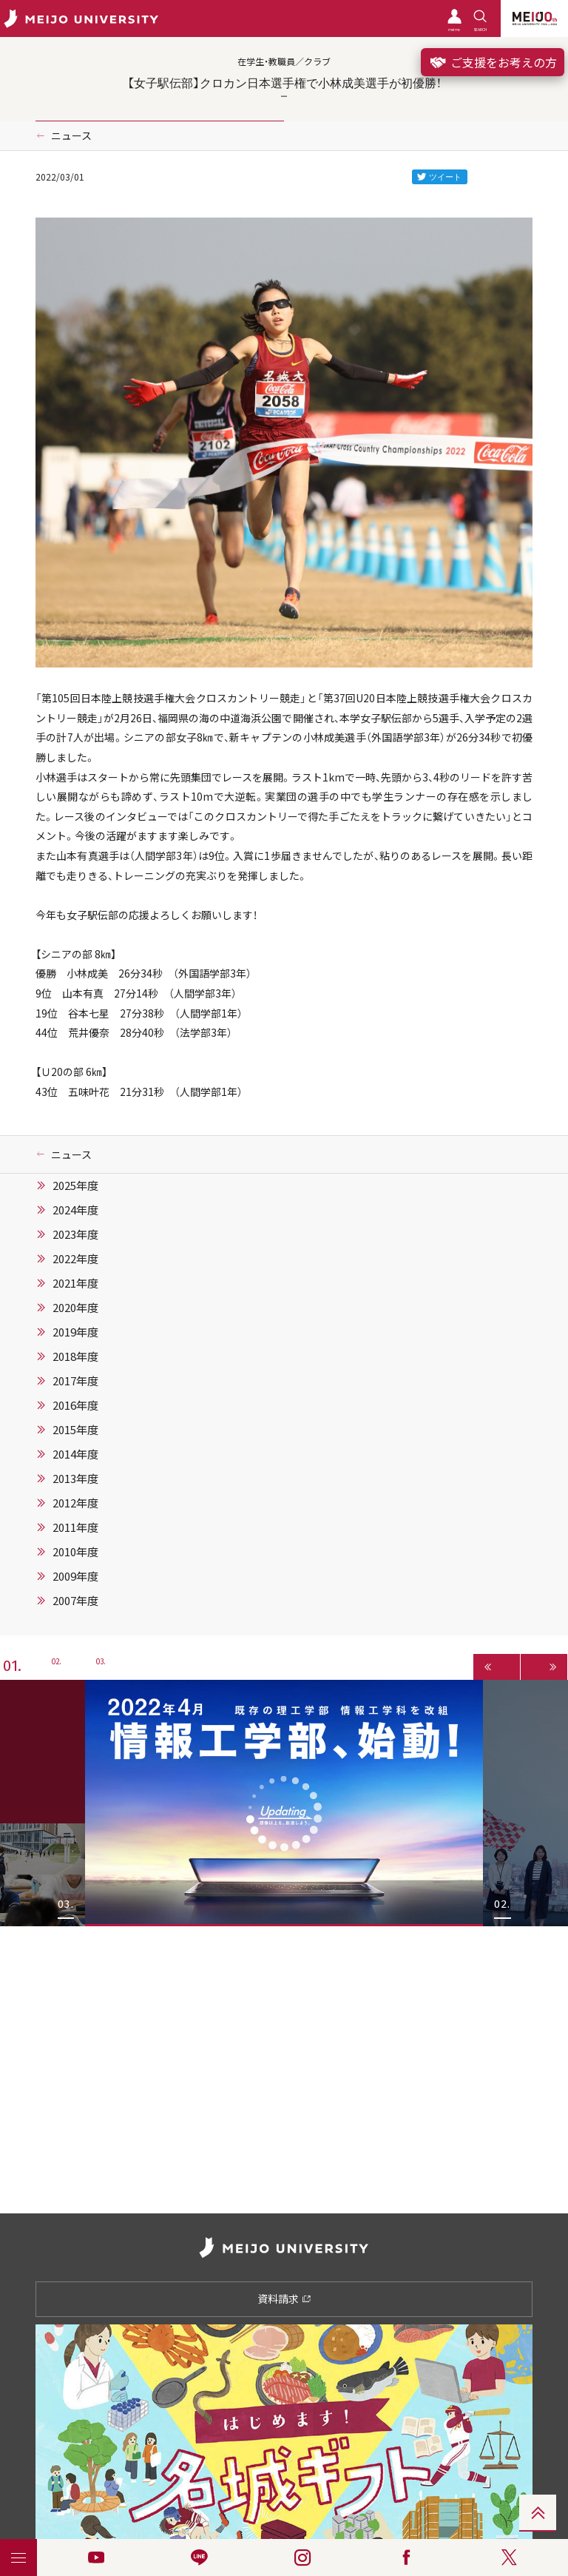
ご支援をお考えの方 (492, 62)
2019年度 (75, 1332)
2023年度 (75, 1234)
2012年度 (75, 1503)
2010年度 (75, 1552)
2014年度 (75, 1454)
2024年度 (75, 1210)
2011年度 (75, 1527)
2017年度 (75, 1381)
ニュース (71, 135)
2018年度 (75, 1356)
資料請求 (284, 2298)
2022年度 (75, 1259)
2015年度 (75, 1430)
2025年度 (75, 1185)
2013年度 (75, 1478)
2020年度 (75, 1307)
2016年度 (75, 1405)
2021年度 (75, 1283)
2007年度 (75, 1601)
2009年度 (75, 1576)
